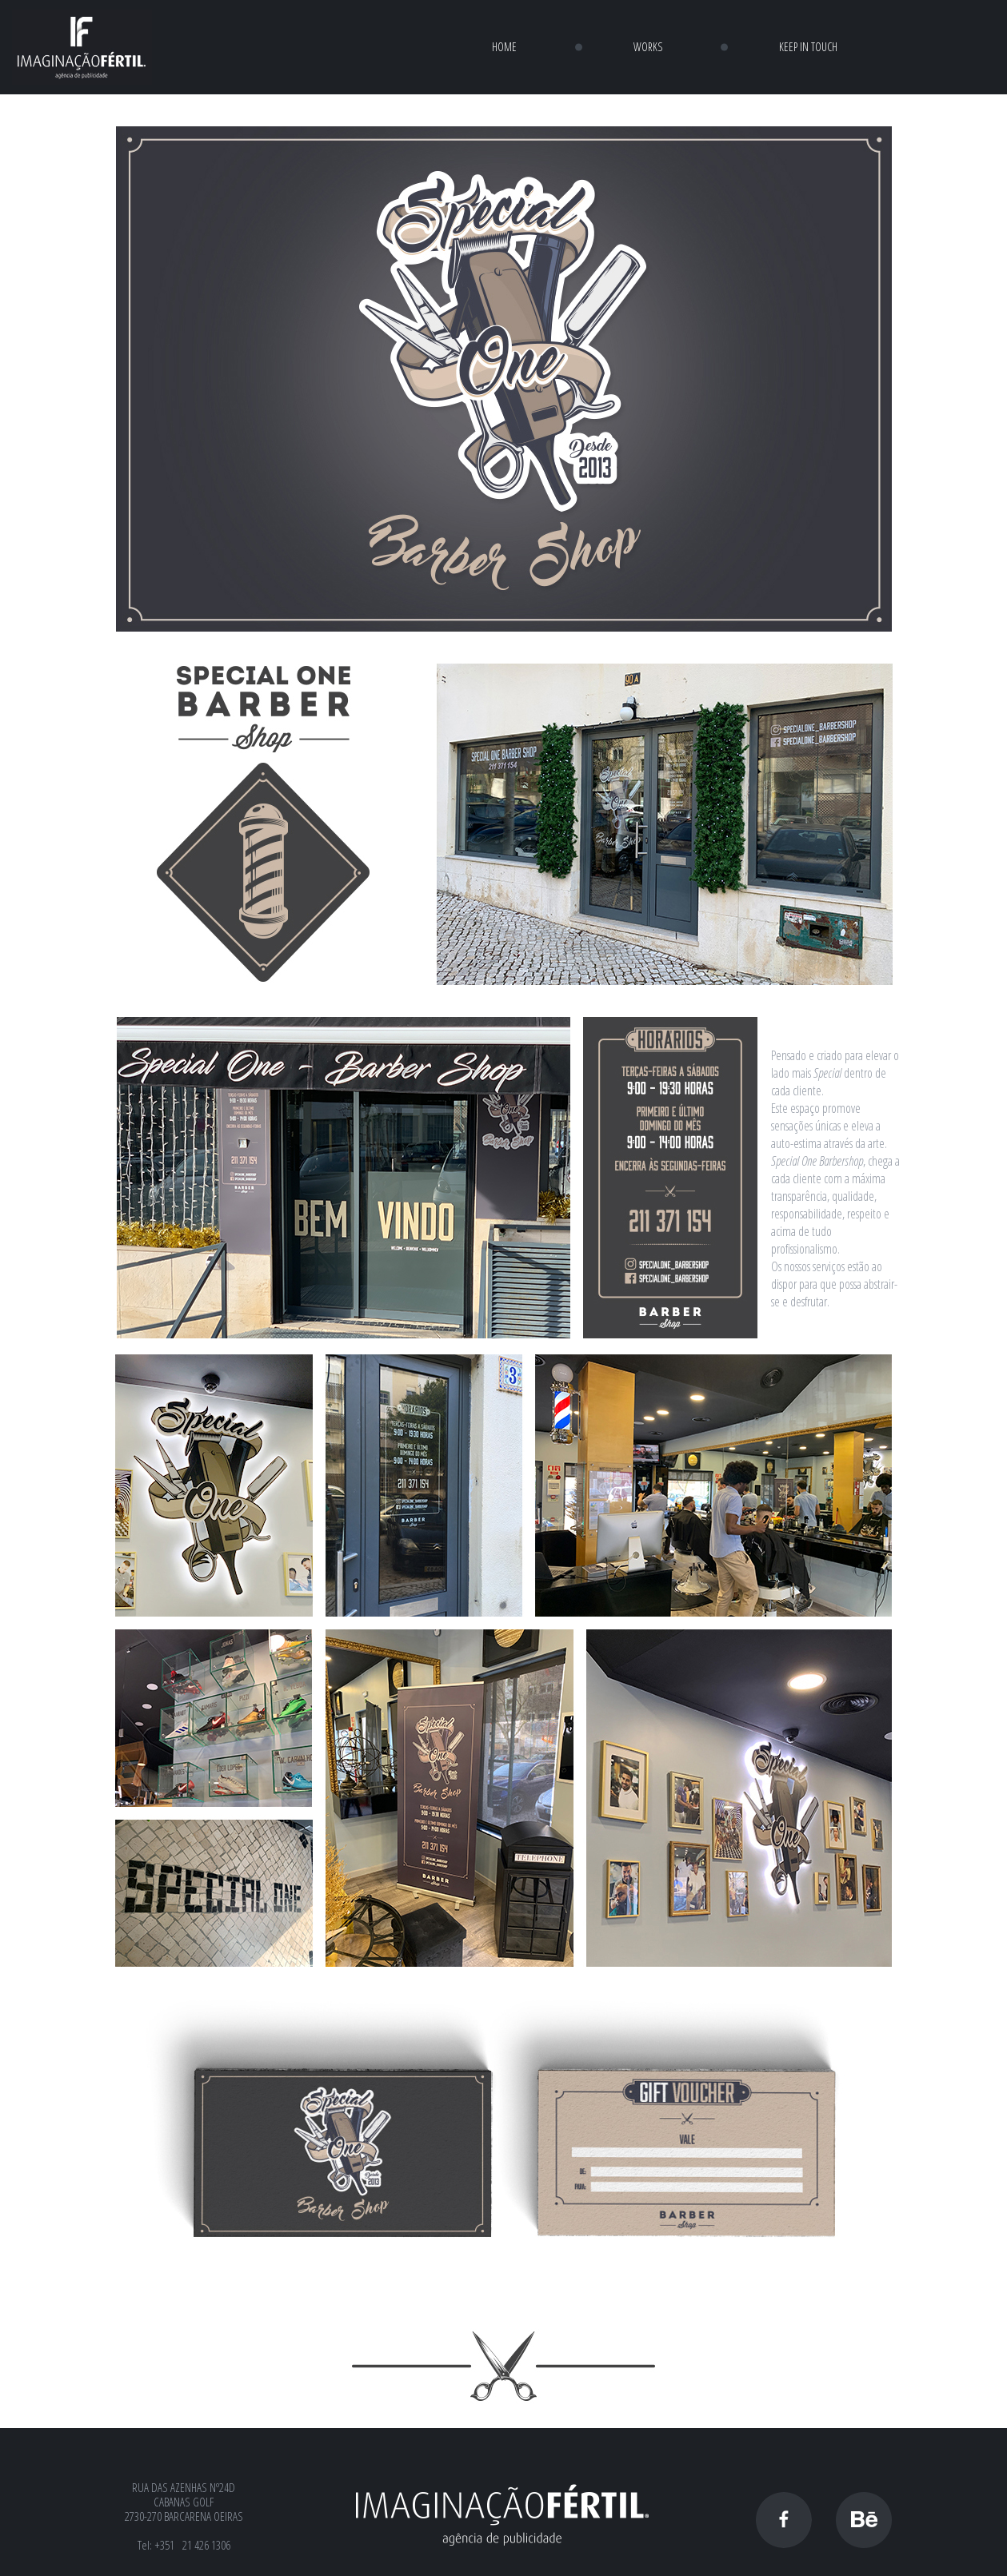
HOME (504, 46)
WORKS (647, 46)
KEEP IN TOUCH (808, 46)
